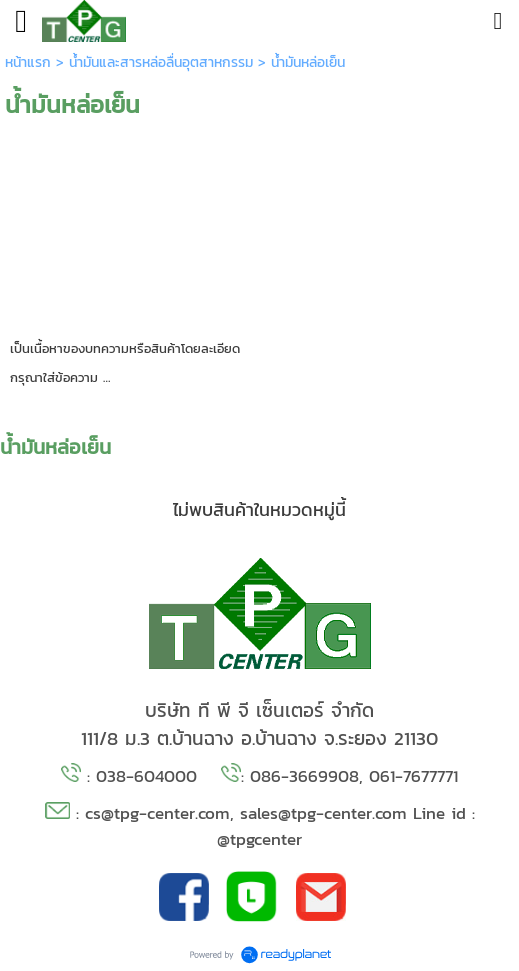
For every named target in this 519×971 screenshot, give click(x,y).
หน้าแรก (28, 62)
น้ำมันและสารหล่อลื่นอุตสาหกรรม (161, 62)
